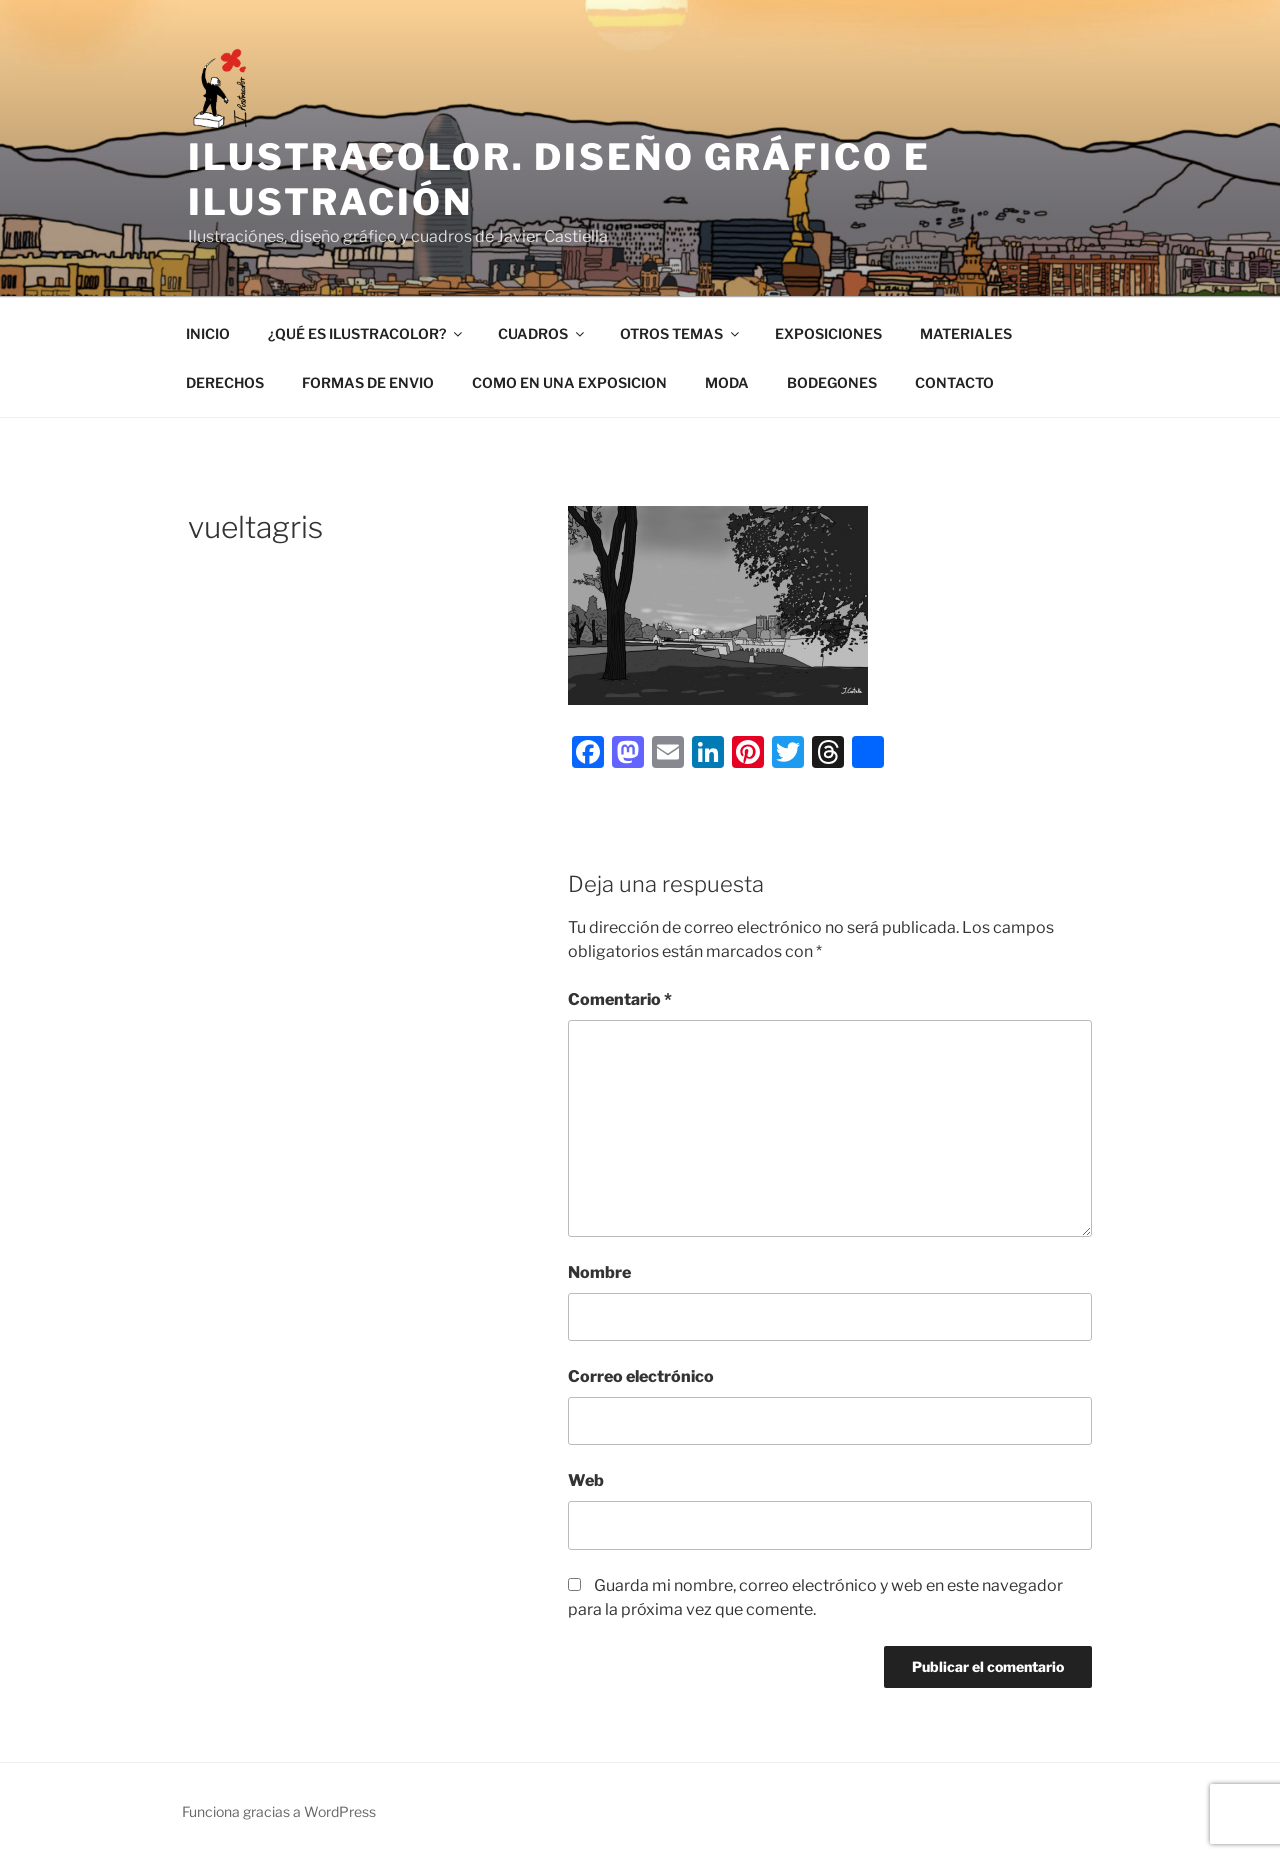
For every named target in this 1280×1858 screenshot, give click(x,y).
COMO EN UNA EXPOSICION (569, 382)
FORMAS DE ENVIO (368, 382)
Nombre (599, 1272)
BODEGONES (832, 382)
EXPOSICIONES (828, 333)
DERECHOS (225, 382)
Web (586, 1480)
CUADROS (542, 333)
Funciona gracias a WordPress (279, 1811)
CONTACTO (954, 382)
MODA (727, 382)
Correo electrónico (641, 1376)
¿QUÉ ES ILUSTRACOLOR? (366, 333)
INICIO (208, 333)
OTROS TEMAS (681, 333)
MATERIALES (966, 333)
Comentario (620, 999)
